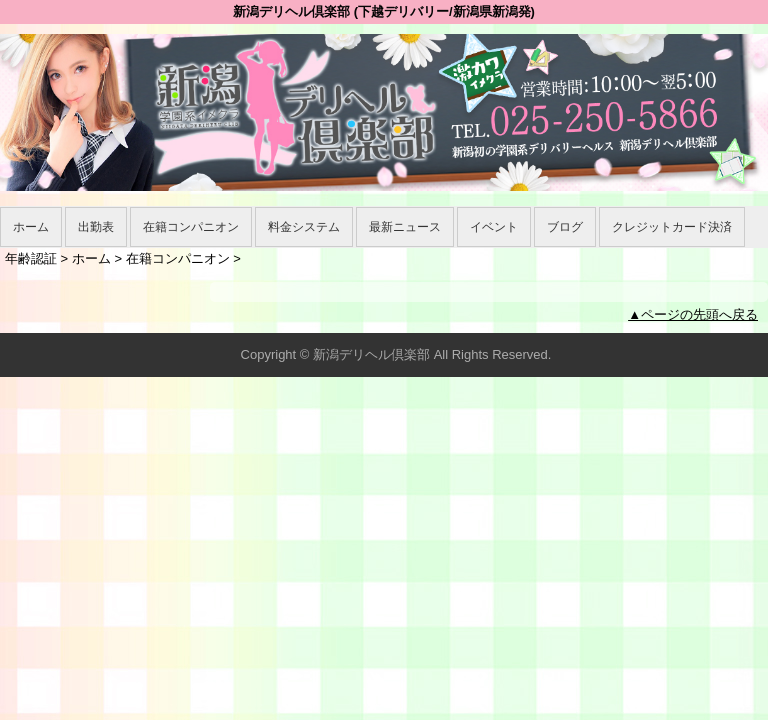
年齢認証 (31, 258)
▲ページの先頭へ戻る (693, 314)
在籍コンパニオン (191, 227)
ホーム (31, 227)
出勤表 (96, 227)
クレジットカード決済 (672, 227)
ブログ (565, 227)
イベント (494, 227)
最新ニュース (405, 227)
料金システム (304, 227)
